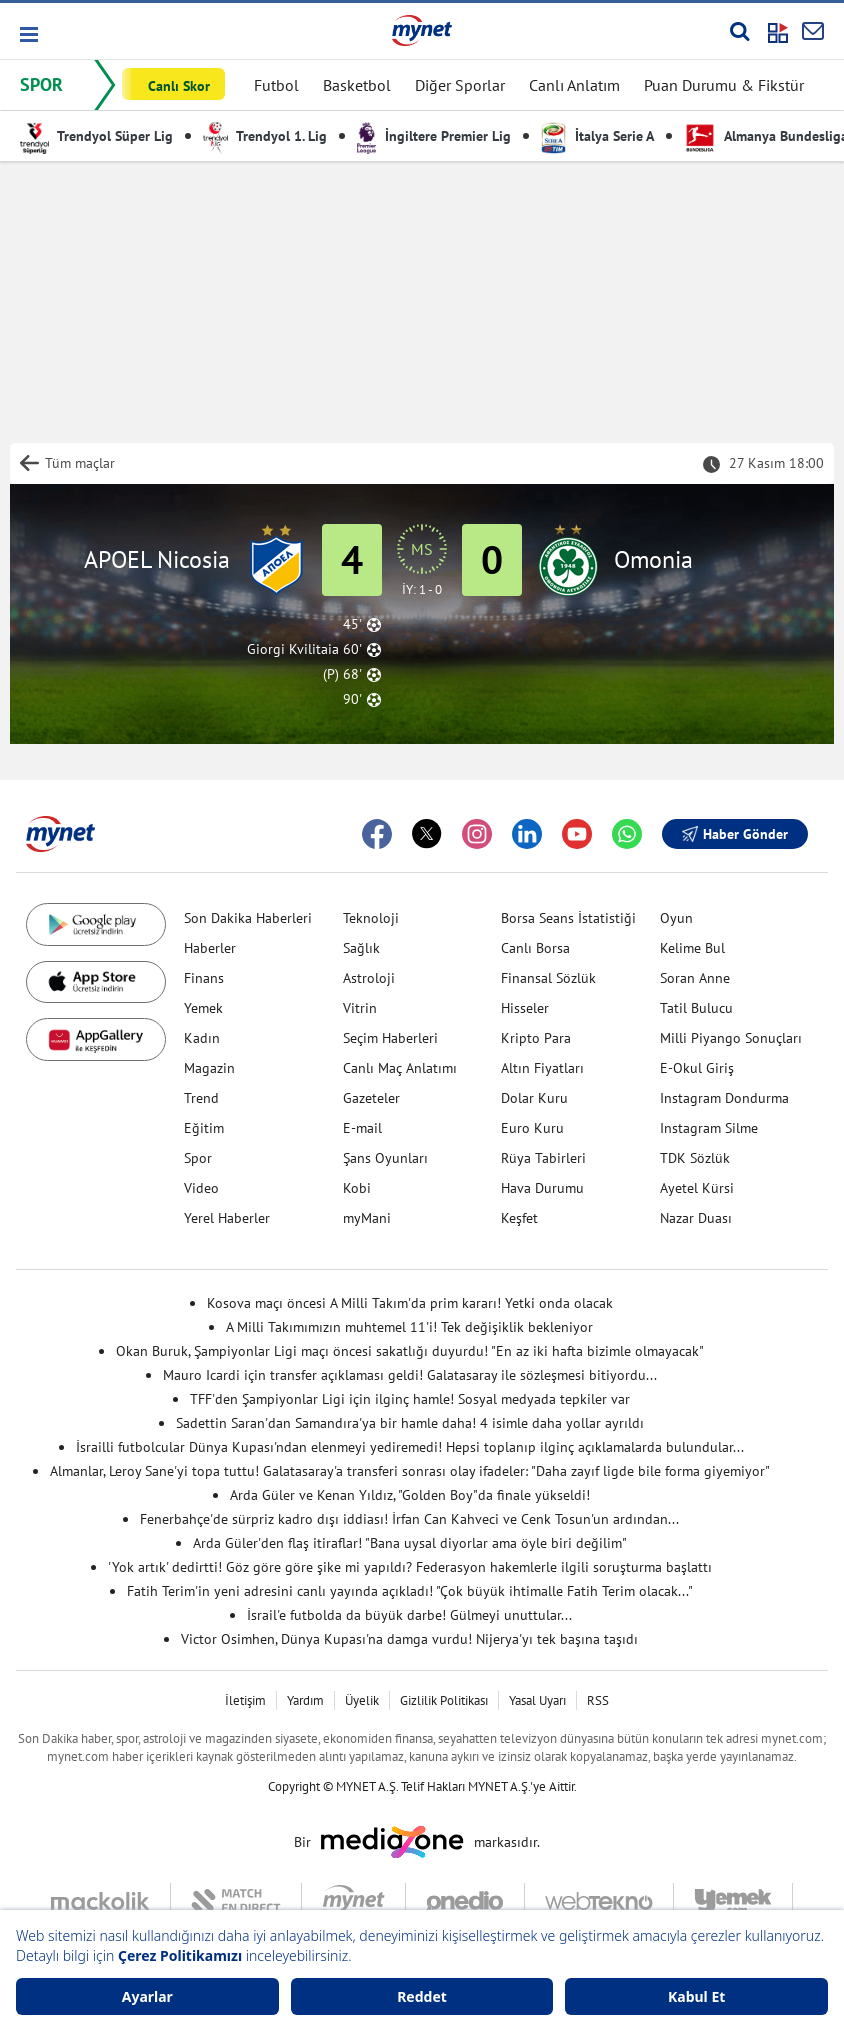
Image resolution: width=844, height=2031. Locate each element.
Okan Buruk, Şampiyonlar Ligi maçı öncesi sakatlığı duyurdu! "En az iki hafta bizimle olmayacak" (410, 1351)
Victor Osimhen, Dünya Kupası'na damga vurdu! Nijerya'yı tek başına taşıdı (409, 1639)
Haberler (210, 948)
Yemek (203, 1008)
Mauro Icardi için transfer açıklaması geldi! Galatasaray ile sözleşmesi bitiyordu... (410, 1375)
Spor (198, 1158)
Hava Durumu (542, 1188)
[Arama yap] (739, 31)
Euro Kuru (532, 1128)
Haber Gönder (735, 834)
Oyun (676, 918)
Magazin (209, 1068)
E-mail (362, 1128)
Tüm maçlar (80, 463)
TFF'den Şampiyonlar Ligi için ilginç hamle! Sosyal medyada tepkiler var (410, 1399)
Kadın (202, 1038)
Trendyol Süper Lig (96, 136)
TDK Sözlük (695, 1158)
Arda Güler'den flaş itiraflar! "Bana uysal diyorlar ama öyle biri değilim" (410, 1543)
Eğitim (204, 1128)
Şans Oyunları (385, 1158)
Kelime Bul (692, 948)
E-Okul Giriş (697, 1068)
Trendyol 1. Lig (265, 136)
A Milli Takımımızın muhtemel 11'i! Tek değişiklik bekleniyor (409, 1327)
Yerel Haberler (227, 1218)
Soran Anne (695, 978)
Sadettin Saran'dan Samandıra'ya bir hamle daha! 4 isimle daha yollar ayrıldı (410, 1423)
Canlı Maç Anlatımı (400, 1068)
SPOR (41, 84)
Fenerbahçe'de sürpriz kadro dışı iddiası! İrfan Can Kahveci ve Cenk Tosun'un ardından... (409, 1519)
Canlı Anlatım (574, 85)
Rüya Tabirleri (543, 1158)
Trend (201, 1098)
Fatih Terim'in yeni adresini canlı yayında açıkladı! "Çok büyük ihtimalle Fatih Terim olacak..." (410, 1591)
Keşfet (519, 1218)
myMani (367, 1218)
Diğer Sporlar (460, 85)
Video (201, 1188)
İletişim (245, 1700)
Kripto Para (536, 1038)
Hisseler (525, 1008)
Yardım (305, 1700)
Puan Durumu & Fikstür (724, 85)
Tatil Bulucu (696, 1008)
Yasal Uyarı (537, 1700)
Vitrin (360, 1008)
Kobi (357, 1188)
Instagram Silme (709, 1128)
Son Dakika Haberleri (248, 918)
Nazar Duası (696, 1218)
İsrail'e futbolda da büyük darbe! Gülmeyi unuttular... (409, 1615)
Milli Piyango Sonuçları (731, 1038)
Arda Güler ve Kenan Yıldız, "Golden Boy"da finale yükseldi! (410, 1495)
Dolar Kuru (534, 1098)
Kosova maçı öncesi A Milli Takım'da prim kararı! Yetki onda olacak (410, 1303)
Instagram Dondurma (724, 1098)
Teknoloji (371, 918)
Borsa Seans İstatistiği (568, 918)
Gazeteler (371, 1098)
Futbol (276, 85)
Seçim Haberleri (390, 1038)
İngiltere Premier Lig (434, 136)
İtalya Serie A (597, 136)
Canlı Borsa (535, 948)
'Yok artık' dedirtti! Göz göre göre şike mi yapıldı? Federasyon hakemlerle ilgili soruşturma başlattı (410, 1567)
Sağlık (361, 948)
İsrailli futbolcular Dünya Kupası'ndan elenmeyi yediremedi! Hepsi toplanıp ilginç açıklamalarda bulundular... (410, 1447)
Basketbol (357, 85)
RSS (598, 1700)
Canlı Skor (179, 86)
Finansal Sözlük (548, 978)
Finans (204, 978)
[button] (27, 34)
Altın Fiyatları (542, 1068)
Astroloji (369, 978)
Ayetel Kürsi (697, 1188)
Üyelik (362, 1700)
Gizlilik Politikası (444, 1700)
